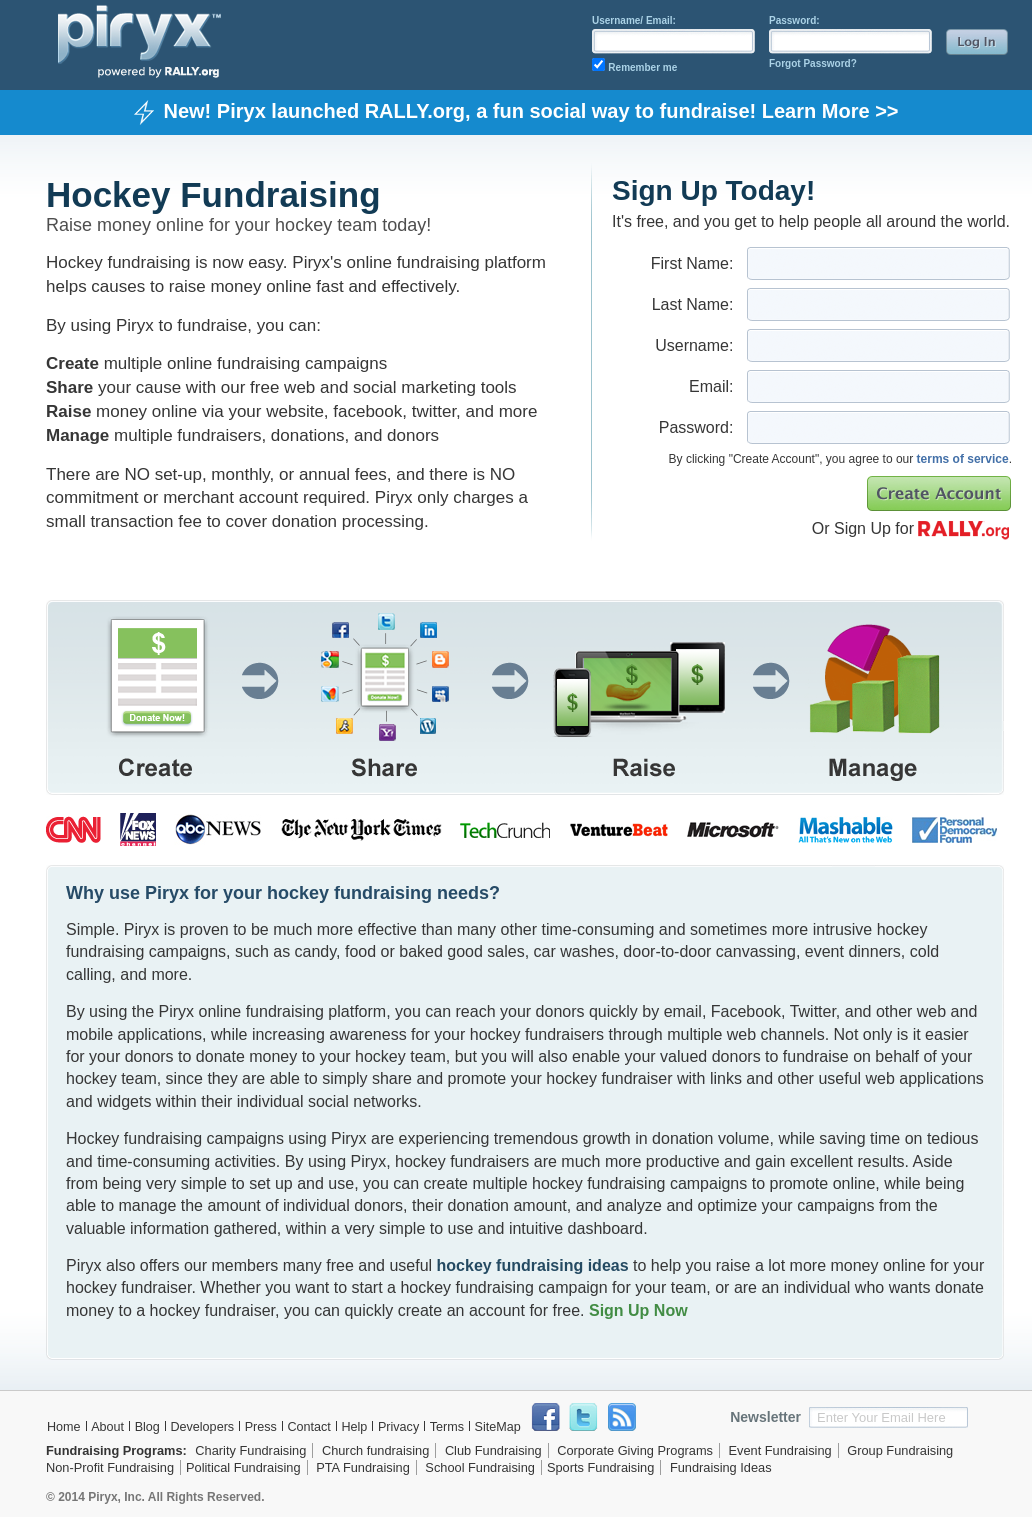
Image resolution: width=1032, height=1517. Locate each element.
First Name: (692, 263)
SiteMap (498, 1427)
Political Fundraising (243, 1467)
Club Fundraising (493, 1450)
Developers (202, 1427)
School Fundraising (480, 1467)
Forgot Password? (813, 63)
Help (354, 1427)
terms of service (963, 459)
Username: (694, 345)
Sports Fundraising (600, 1467)
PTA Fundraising (363, 1467)
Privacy (398, 1427)
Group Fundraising (900, 1450)
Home (64, 1427)
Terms (447, 1427)
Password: (794, 20)
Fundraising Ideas (721, 1467)
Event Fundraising (780, 1450)
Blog (147, 1427)
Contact (308, 1427)
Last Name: (693, 304)
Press (261, 1427)
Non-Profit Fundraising (110, 1467)
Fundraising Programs (114, 1450)
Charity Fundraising (250, 1450)
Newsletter (765, 1417)
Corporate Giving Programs (635, 1450)
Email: (711, 386)
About (107, 1427)
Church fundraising (375, 1450)
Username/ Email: (634, 20)
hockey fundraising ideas (533, 1265)
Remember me (642, 67)
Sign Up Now (638, 1310)
